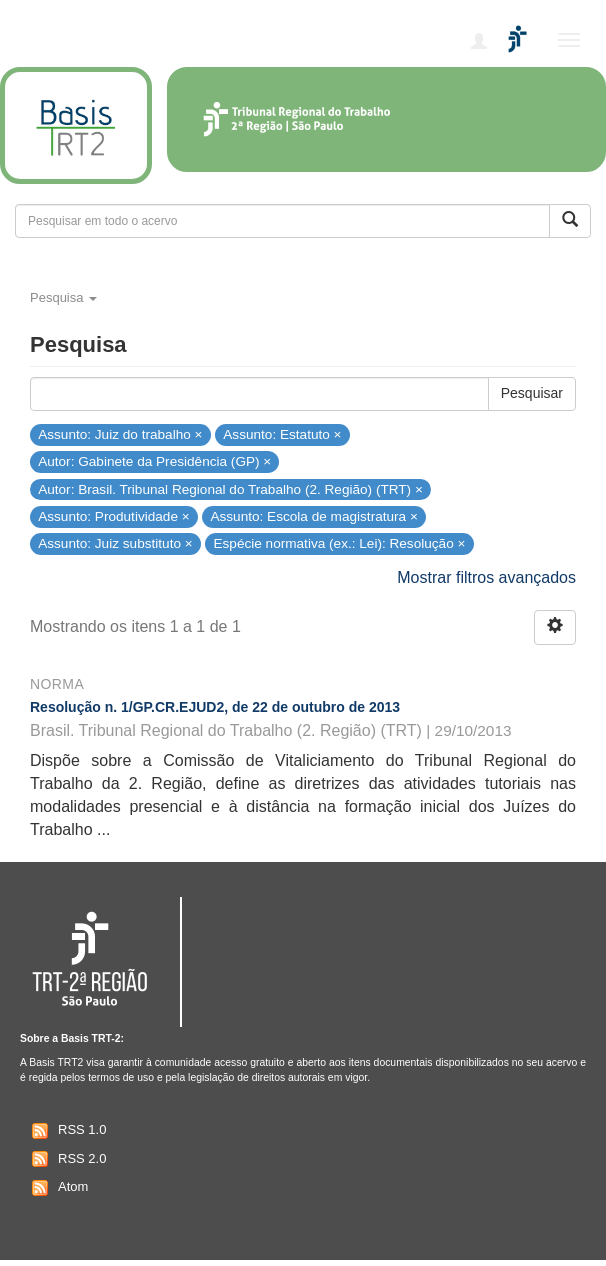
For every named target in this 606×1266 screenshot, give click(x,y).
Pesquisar (532, 393)
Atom (57, 1188)
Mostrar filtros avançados (486, 577)
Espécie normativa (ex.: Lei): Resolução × (339, 543)
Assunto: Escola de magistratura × (313, 516)
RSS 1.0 (66, 1131)
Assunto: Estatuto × (282, 434)
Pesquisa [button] (63, 297)
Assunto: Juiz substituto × (115, 543)
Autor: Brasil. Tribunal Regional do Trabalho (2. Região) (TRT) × (230, 488)
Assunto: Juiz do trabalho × (120, 434)
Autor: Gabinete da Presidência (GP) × (154, 461)
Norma (57, 684)
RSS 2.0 (66, 1159)
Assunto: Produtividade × (114, 516)
